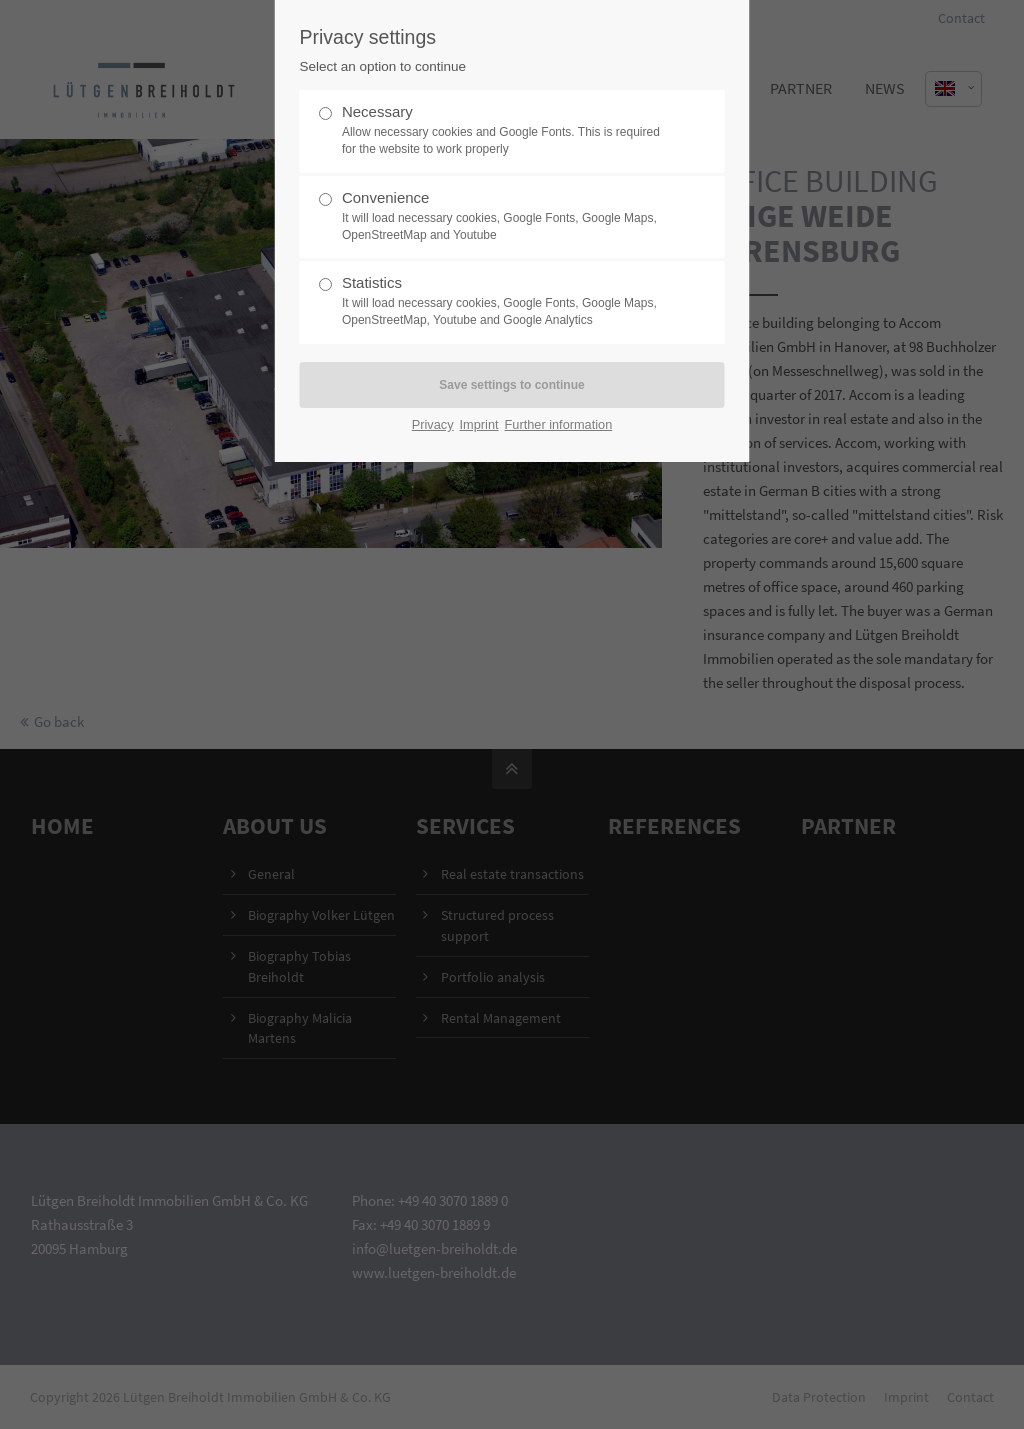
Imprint (479, 424)
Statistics (504, 301)
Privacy (433, 424)
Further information (559, 424)
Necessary (504, 130)
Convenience (504, 216)
